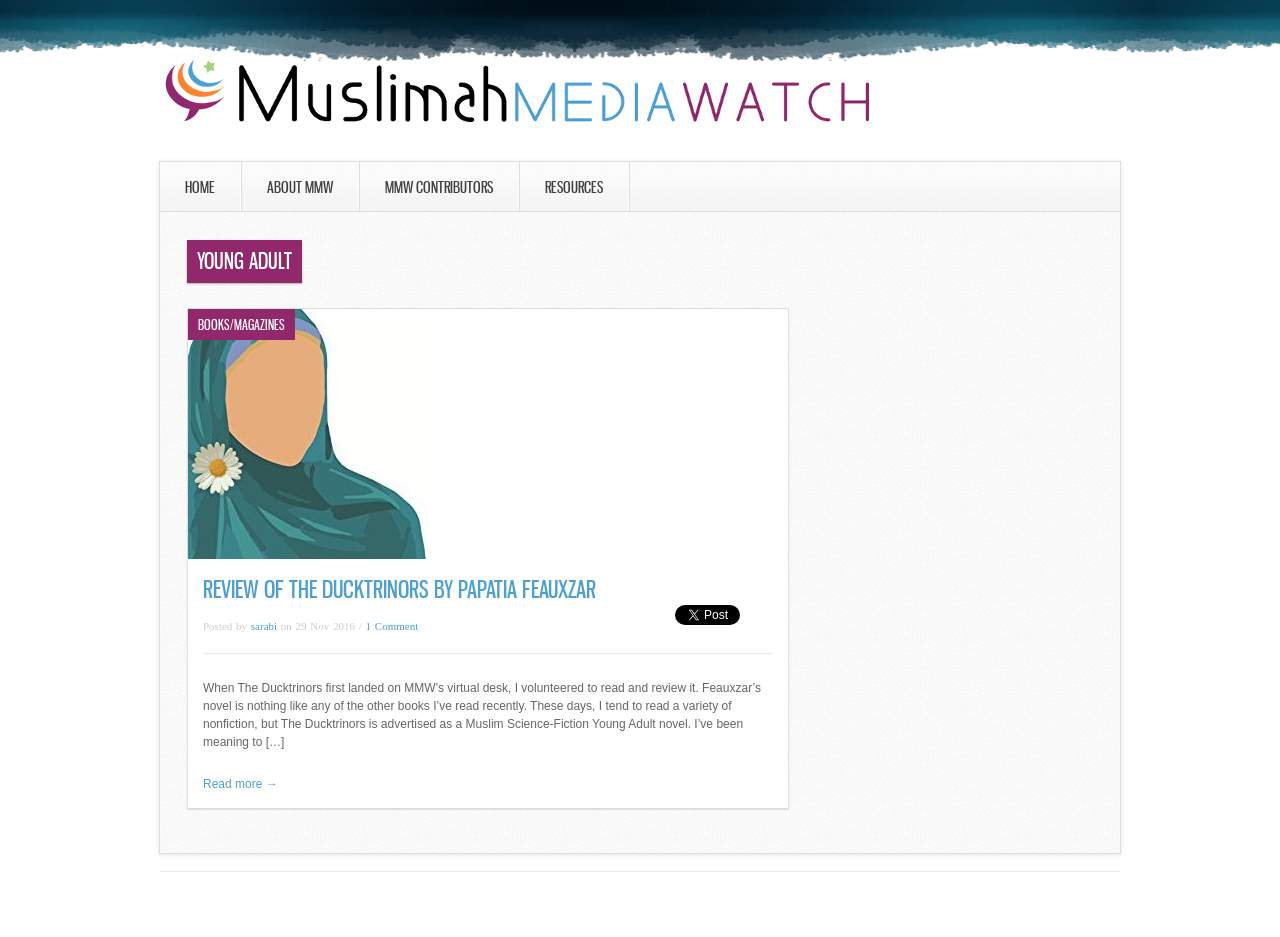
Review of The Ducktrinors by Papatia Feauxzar (399, 589)
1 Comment (392, 626)
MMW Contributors (439, 187)
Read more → (240, 784)
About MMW (300, 187)
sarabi (264, 626)
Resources (574, 187)
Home (200, 187)
